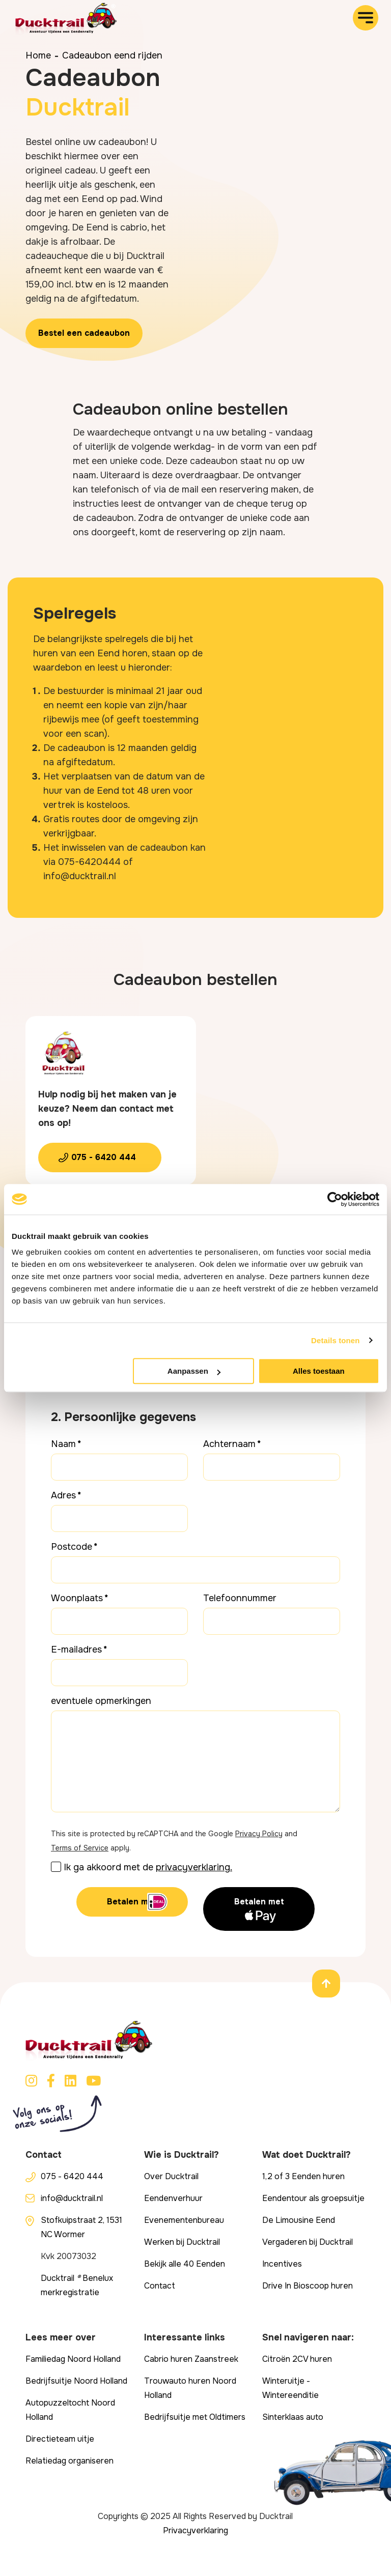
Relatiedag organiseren (69, 2460)
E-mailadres (76, 1649)
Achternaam (229, 1444)
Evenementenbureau (184, 2220)
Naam (63, 1444)
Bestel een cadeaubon (84, 333)
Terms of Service (79, 1848)
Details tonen (335, 1340)
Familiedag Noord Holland (73, 2359)
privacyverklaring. (194, 1867)
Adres (63, 1495)
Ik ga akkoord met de (148, 1867)
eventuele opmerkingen (101, 1700)
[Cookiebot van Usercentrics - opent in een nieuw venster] (334, 1199)
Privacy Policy (259, 1833)
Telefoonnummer (239, 1598)
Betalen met (132, 1901)
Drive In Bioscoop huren (307, 2285)
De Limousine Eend (298, 2220)
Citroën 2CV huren (297, 2359)
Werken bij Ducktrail (182, 2242)
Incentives (282, 2264)
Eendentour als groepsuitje (313, 2198)
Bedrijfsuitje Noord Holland (76, 2381)
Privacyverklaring (195, 2530)
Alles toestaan (319, 1371)
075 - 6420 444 (103, 1157)
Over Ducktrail (171, 2176)
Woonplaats (77, 1598)
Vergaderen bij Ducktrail (307, 2242)
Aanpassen (193, 1371)
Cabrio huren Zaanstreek (191, 2359)
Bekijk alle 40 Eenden (184, 2264)
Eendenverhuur (173, 2198)
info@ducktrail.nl (72, 2198)
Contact (159, 2285)
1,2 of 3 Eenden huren (303, 2176)
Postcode (71, 1546)
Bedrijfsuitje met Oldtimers (194, 2417)
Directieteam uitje (59, 2439)
